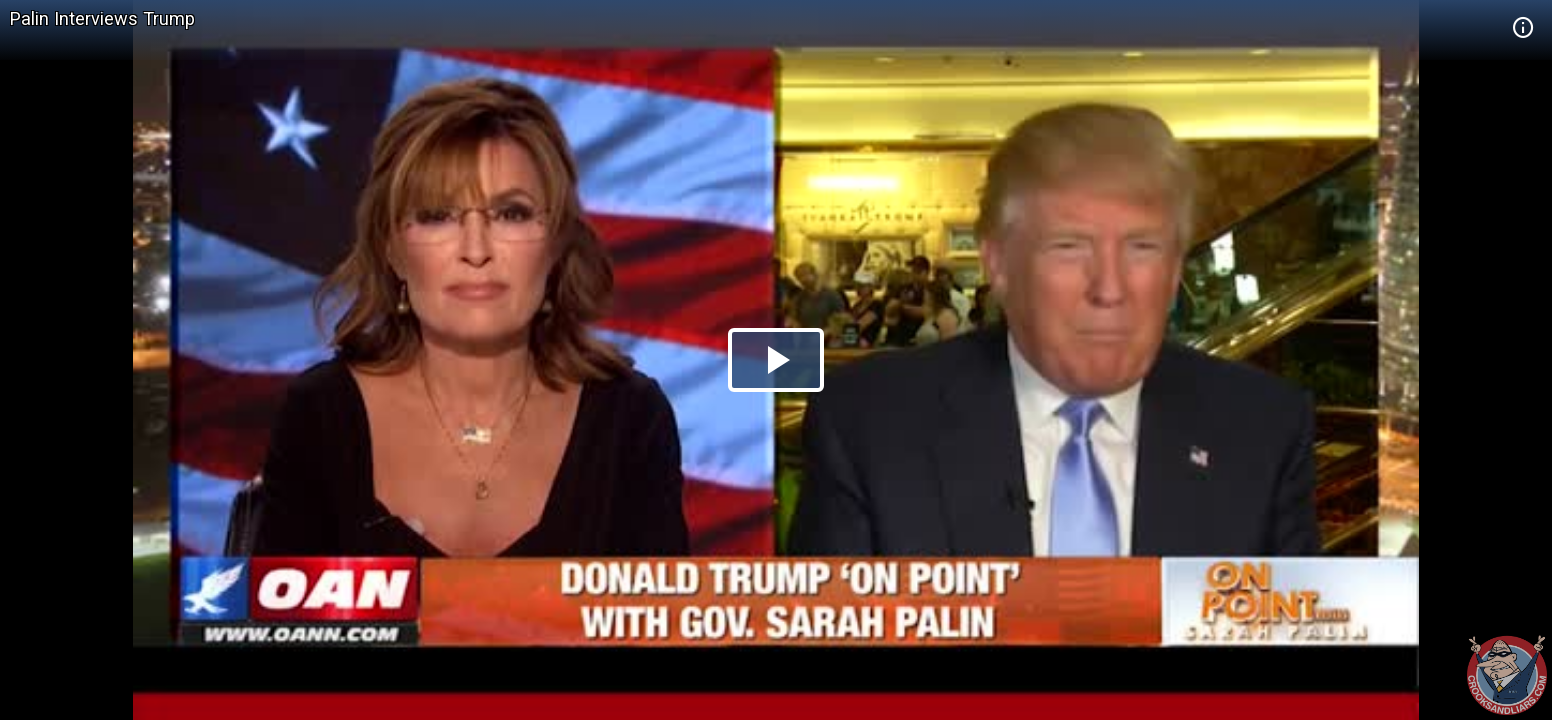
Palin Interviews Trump (102, 18)
